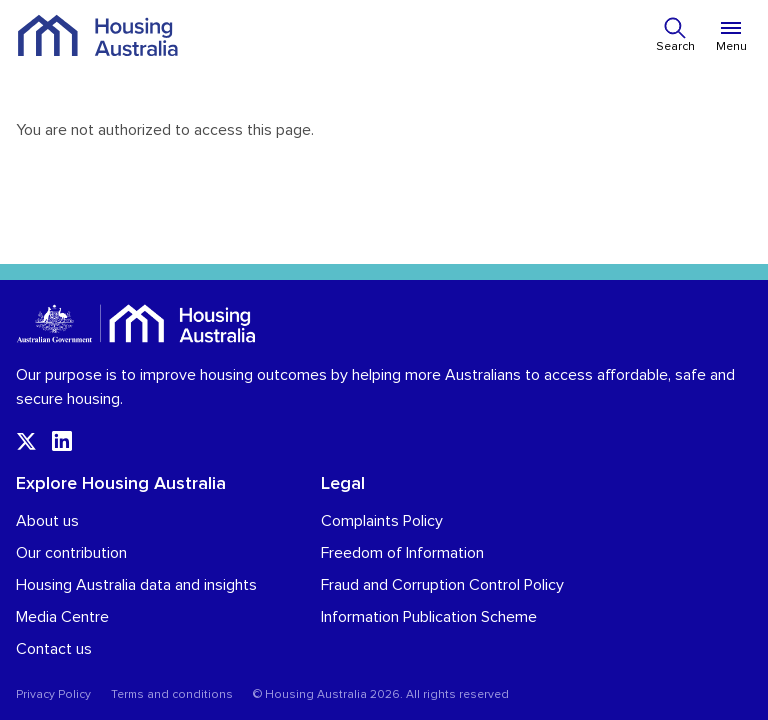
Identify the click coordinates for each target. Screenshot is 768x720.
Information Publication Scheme (429, 617)
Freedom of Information (402, 553)
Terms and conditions (172, 695)
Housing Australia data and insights (136, 585)
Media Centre (62, 617)
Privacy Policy (53, 695)
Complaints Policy (382, 521)
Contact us (54, 649)
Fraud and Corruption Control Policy (442, 585)
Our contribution (71, 553)
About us (47, 521)
